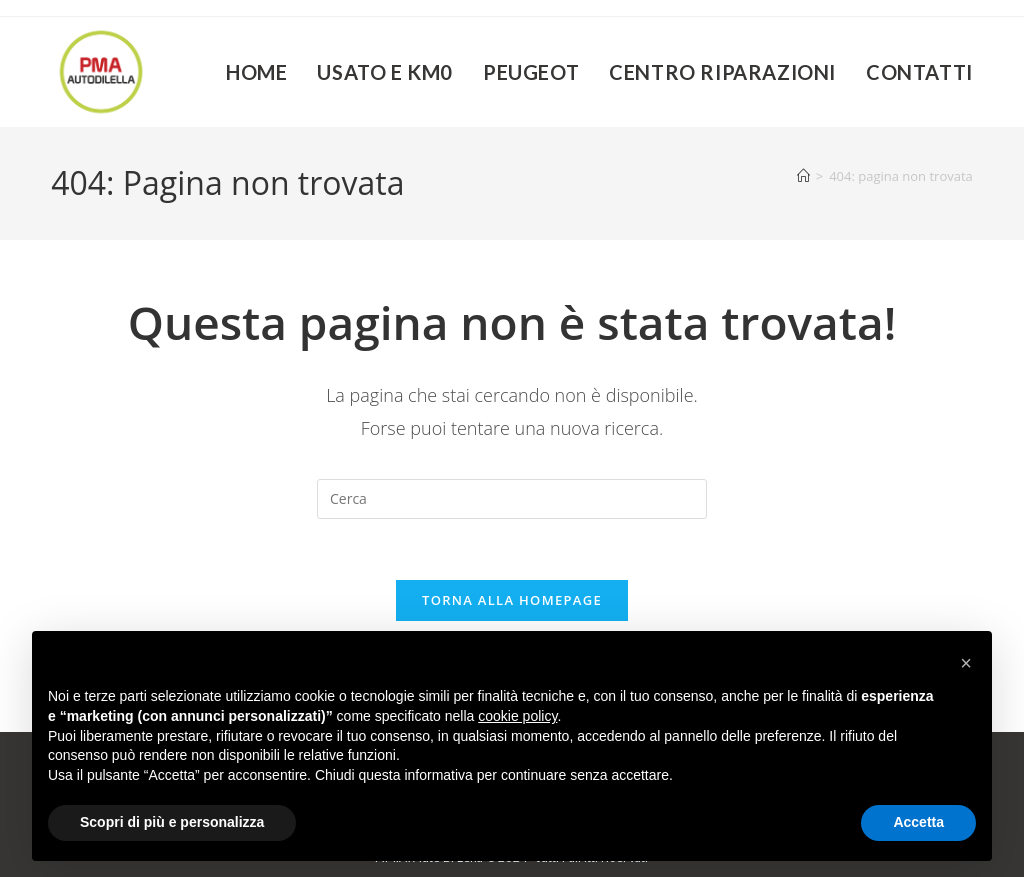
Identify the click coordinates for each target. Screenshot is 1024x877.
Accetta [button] (918, 822)
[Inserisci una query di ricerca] (512, 499)
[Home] (803, 176)
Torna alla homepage (512, 600)
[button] (966, 663)
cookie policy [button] (517, 716)
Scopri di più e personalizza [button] (172, 822)
